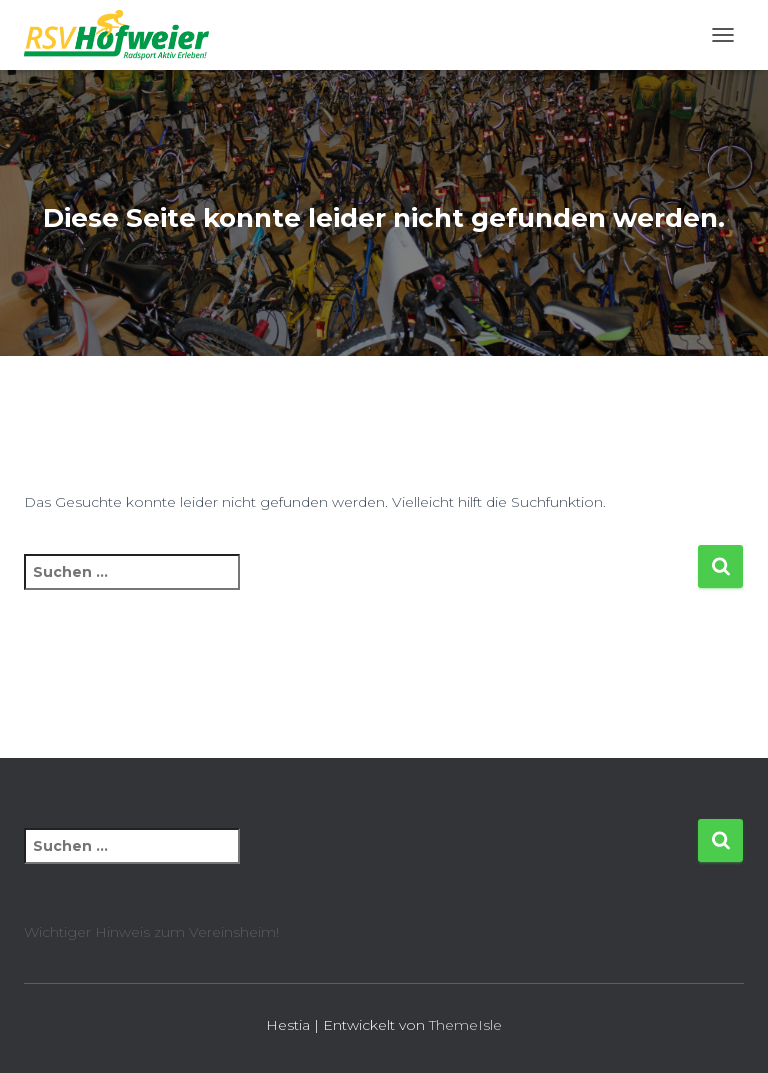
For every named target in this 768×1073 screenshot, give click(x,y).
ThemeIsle (465, 1025)
